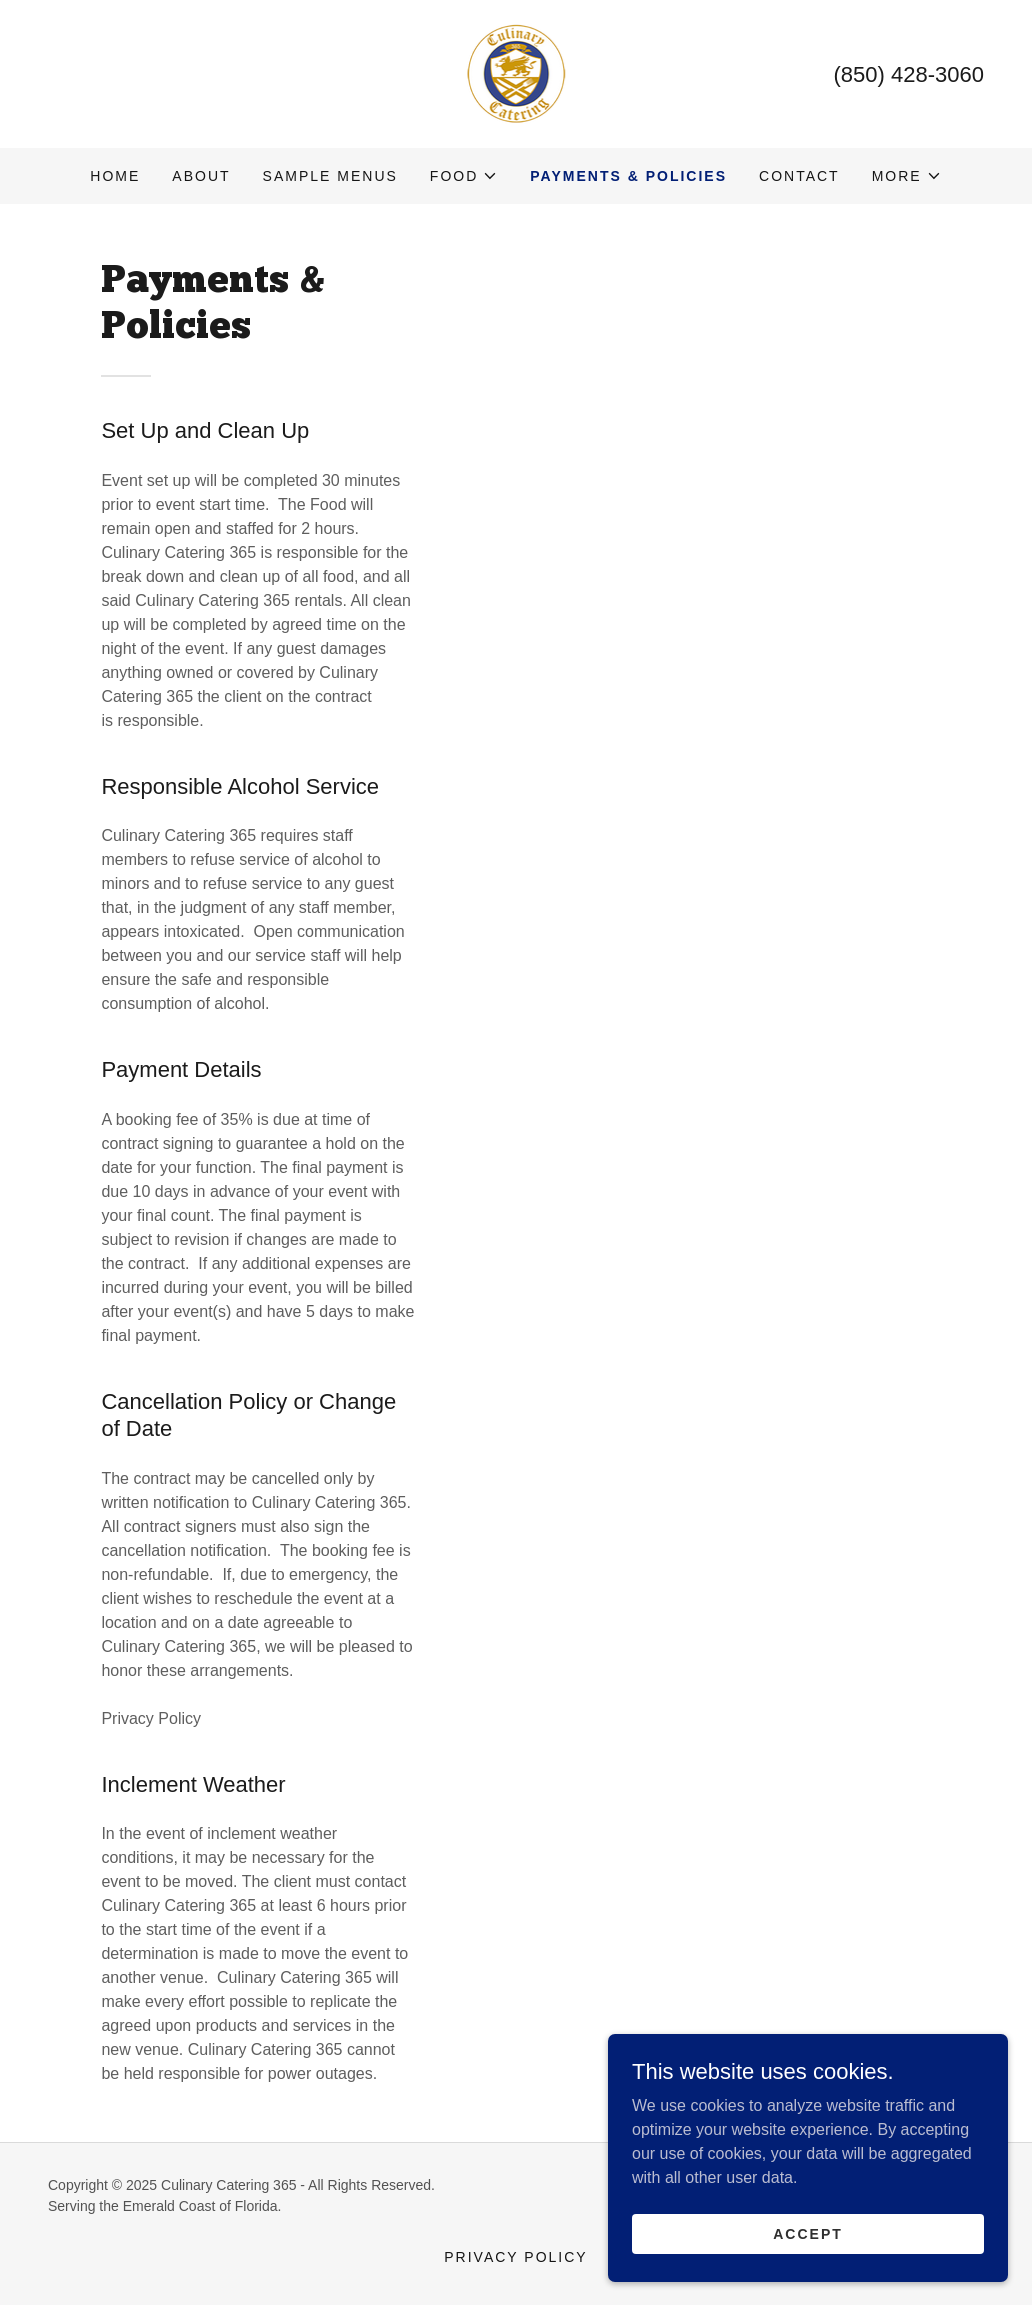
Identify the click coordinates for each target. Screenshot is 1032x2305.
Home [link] (115, 176)
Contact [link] (799, 176)
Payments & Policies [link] (628, 176)
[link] (516, 72)
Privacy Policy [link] (515, 2257)
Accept (808, 2233)
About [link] (201, 176)
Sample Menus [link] (330, 176)
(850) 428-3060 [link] (909, 74)
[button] (464, 176)
